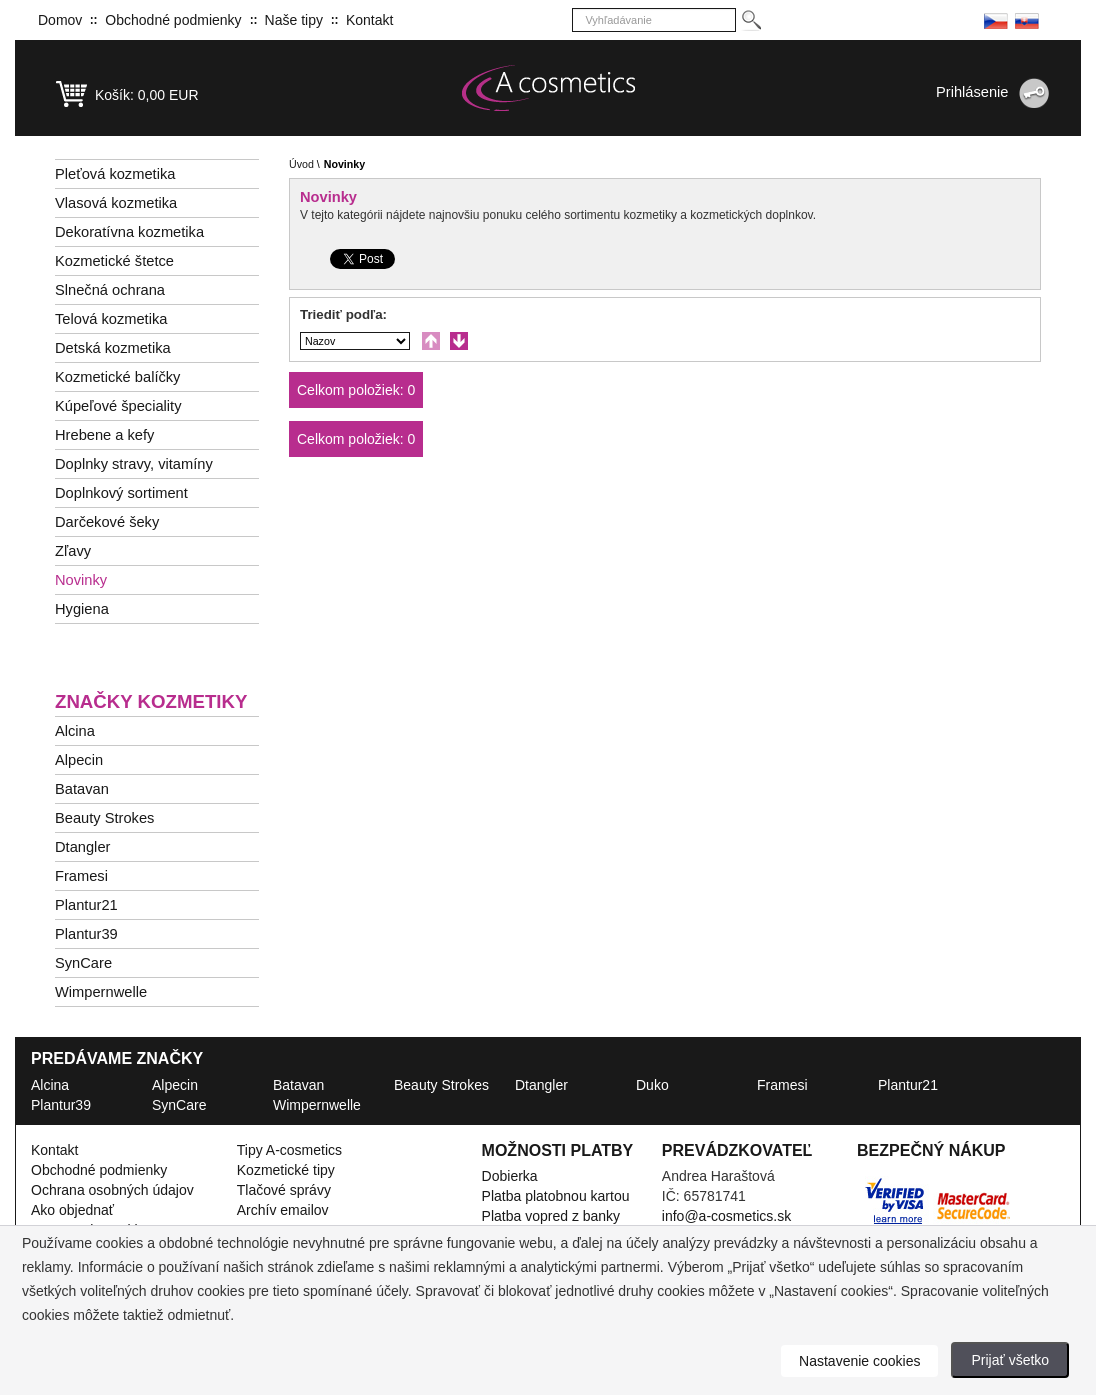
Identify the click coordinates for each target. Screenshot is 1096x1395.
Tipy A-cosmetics (289, 1150)
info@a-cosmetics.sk (726, 1216)
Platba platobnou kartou (556, 1196)
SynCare (83, 963)
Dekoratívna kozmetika (129, 232)
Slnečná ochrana (110, 290)
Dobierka (510, 1176)
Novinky (81, 580)
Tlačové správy (284, 1190)
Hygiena (82, 609)
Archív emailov (283, 1210)
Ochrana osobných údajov (112, 1190)
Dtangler (82, 847)
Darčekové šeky (107, 522)
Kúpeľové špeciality (118, 406)
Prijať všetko (1010, 1360)
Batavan (82, 789)
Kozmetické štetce (114, 261)
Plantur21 (86, 905)
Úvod (301, 164)
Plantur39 (86, 934)
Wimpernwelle (101, 992)
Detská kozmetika (113, 348)
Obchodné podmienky (173, 20)
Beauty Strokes (104, 818)
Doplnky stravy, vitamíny (134, 464)
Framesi (81, 876)
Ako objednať (72, 1210)
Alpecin (79, 760)
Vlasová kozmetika (116, 203)
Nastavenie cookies (859, 1361)
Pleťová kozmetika (115, 174)
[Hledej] (750, 20)
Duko (652, 1085)
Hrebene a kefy (104, 435)
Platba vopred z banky (551, 1216)
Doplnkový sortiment (121, 493)
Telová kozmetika (111, 319)
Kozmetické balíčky (117, 377)
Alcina (75, 731)
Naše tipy (294, 20)
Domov (60, 20)
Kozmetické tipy (286, 1170)
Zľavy (73, 551)
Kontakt (369, 20)
